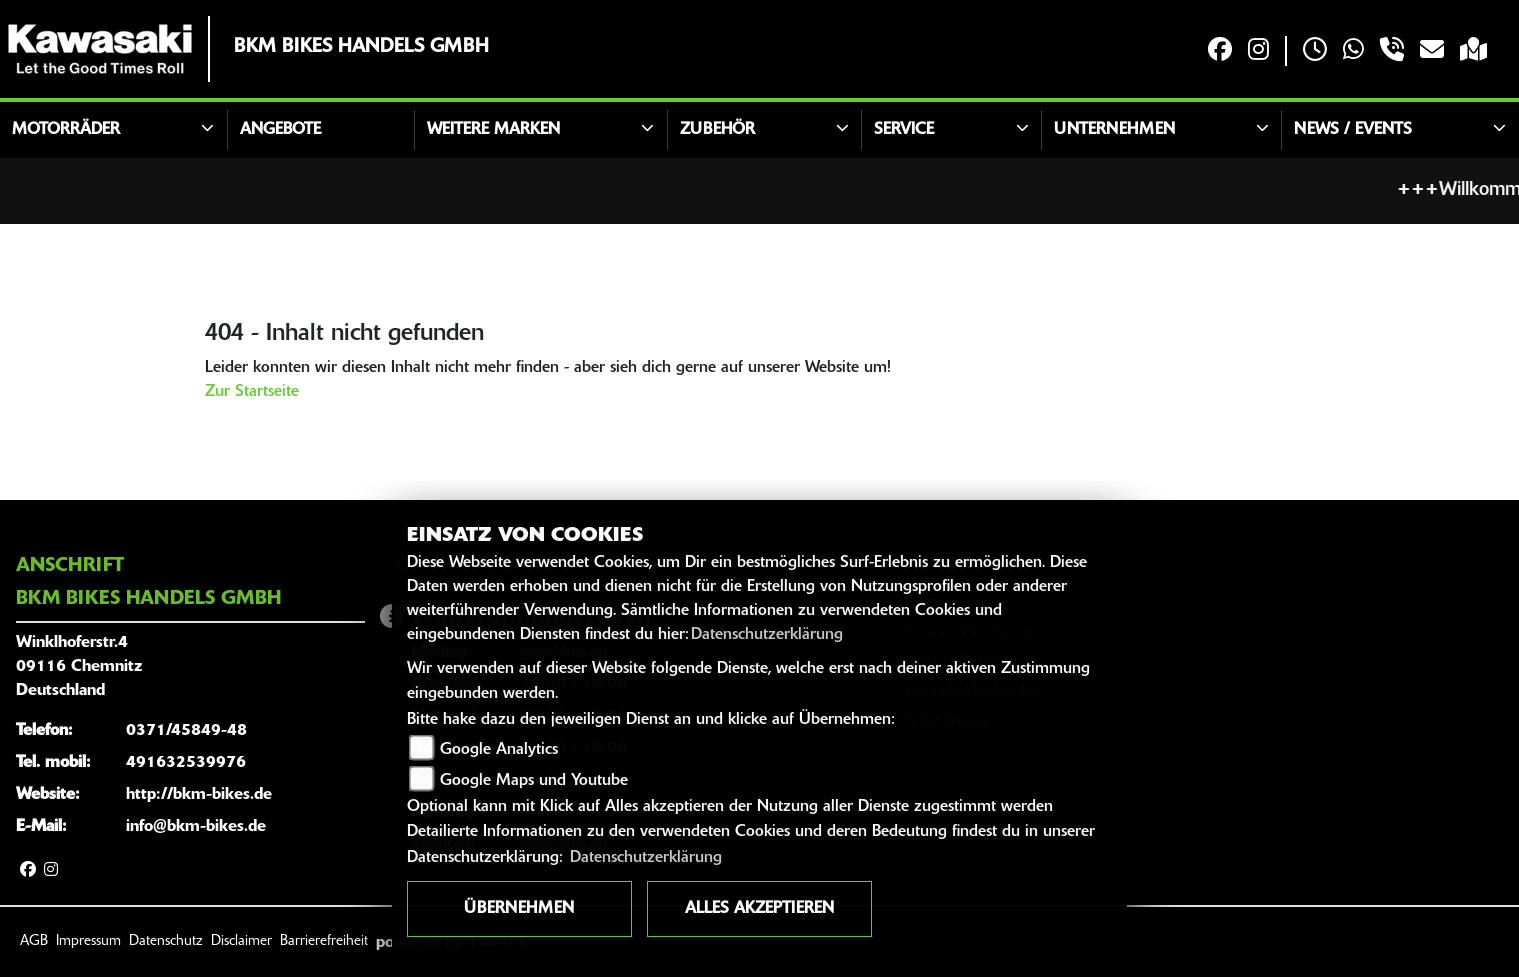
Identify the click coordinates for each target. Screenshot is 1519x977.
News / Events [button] (1353, 130)
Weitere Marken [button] (493, 130)
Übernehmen (519, 909)
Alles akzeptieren (759, 909)
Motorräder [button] (66, 130)
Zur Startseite (252, 392)
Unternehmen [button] (1114, 130)
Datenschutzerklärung (767, 635)
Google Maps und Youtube (534, 781)
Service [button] (904, 130)
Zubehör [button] (717, 130)
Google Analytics (499, 750)
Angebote (280, 130)
